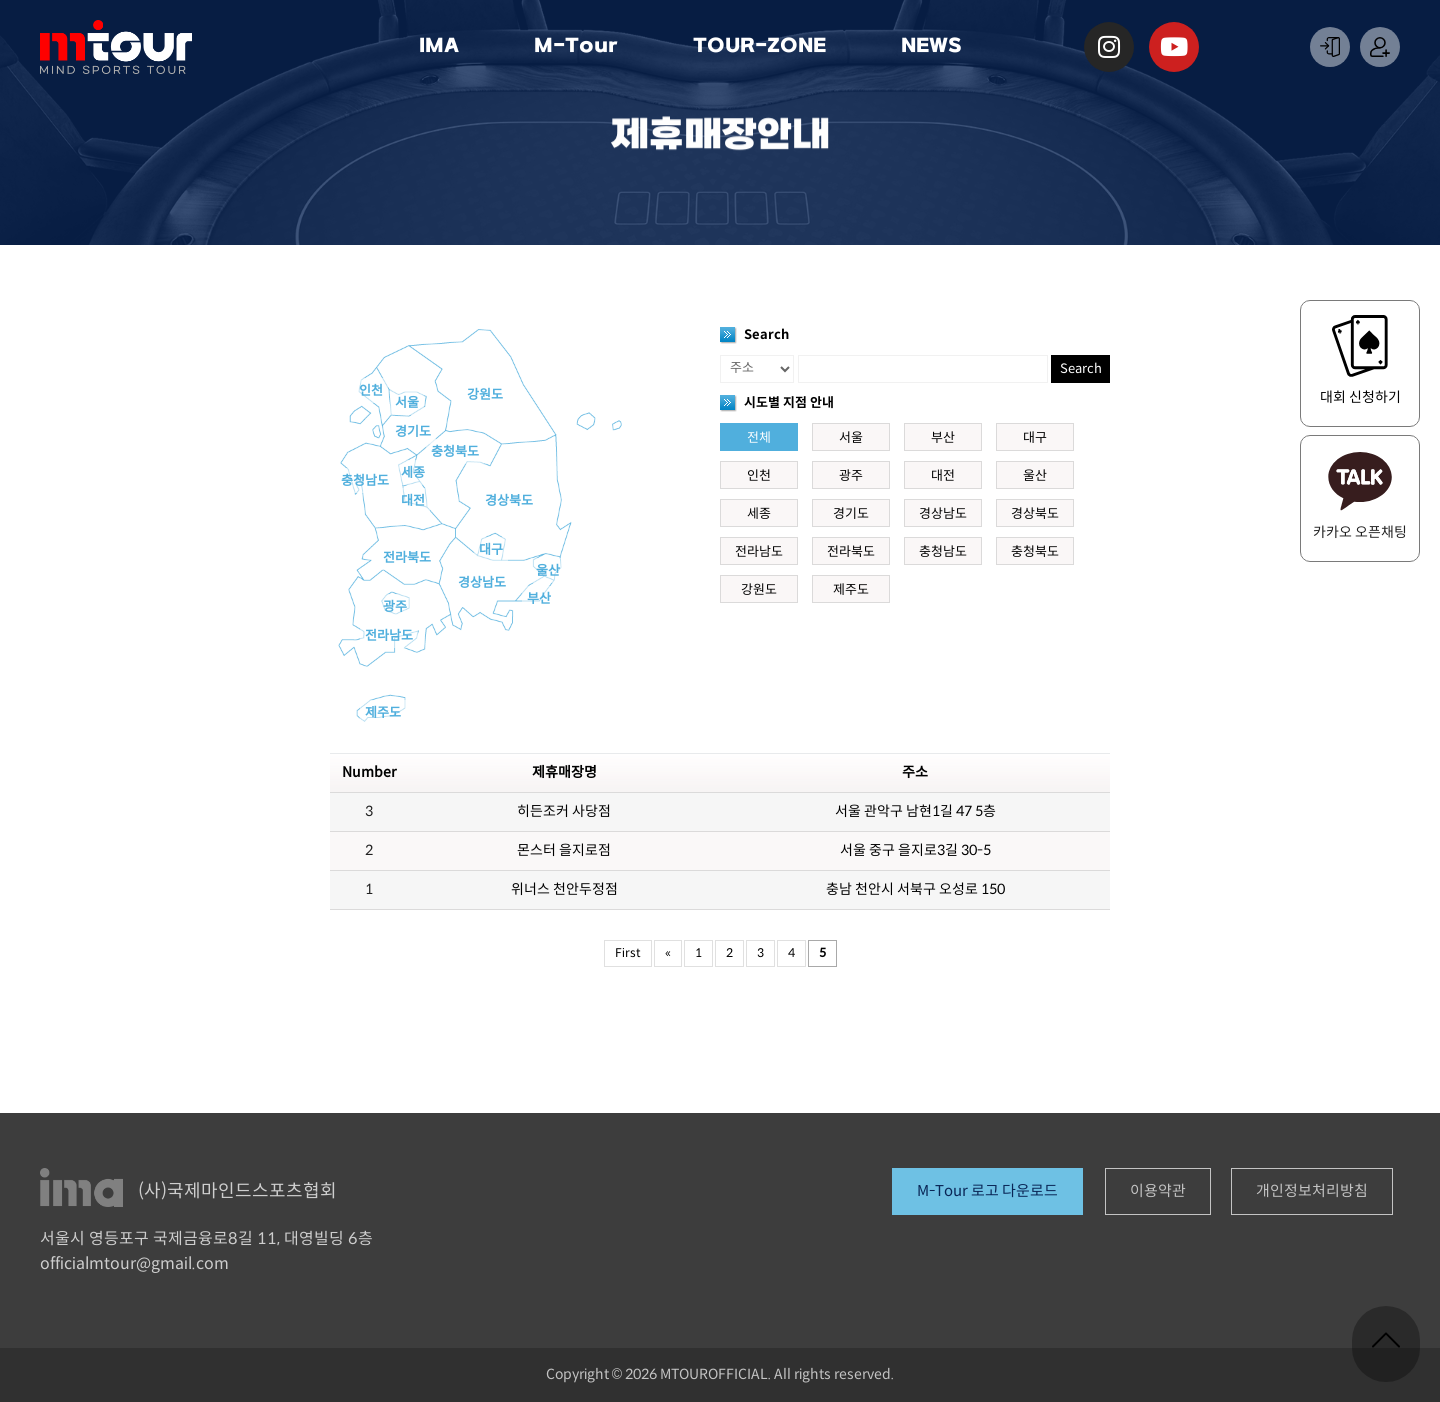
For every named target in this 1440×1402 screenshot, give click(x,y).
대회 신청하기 (1360, 397)
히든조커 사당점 (564, 811)
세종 (413, 473)
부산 (539, 599)
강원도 (485, 395)
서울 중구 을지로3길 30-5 (915, 850)
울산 (548, 571)
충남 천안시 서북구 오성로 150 (915, 889)
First (628, 953)
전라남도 (389, 636)
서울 (407, 403)
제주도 (383, 713)
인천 (371, 391)
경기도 (413, 432)
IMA (444, 46)
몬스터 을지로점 (564, 850)
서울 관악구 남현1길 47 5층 (915, 811)
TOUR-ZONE (764, 46)
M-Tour (581, 46)
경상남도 (482, 583)
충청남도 (365, 481)
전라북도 (407, 558)
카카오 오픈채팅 (1360, 532)
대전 (413, 501)
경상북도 (509, 501)
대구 (491, 550)
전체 (759, 438)
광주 (395, 607)
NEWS (936, 46)
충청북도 (455, 452)
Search (1081, 369)
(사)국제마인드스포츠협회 (237, 1191)
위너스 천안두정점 (564, 889)
